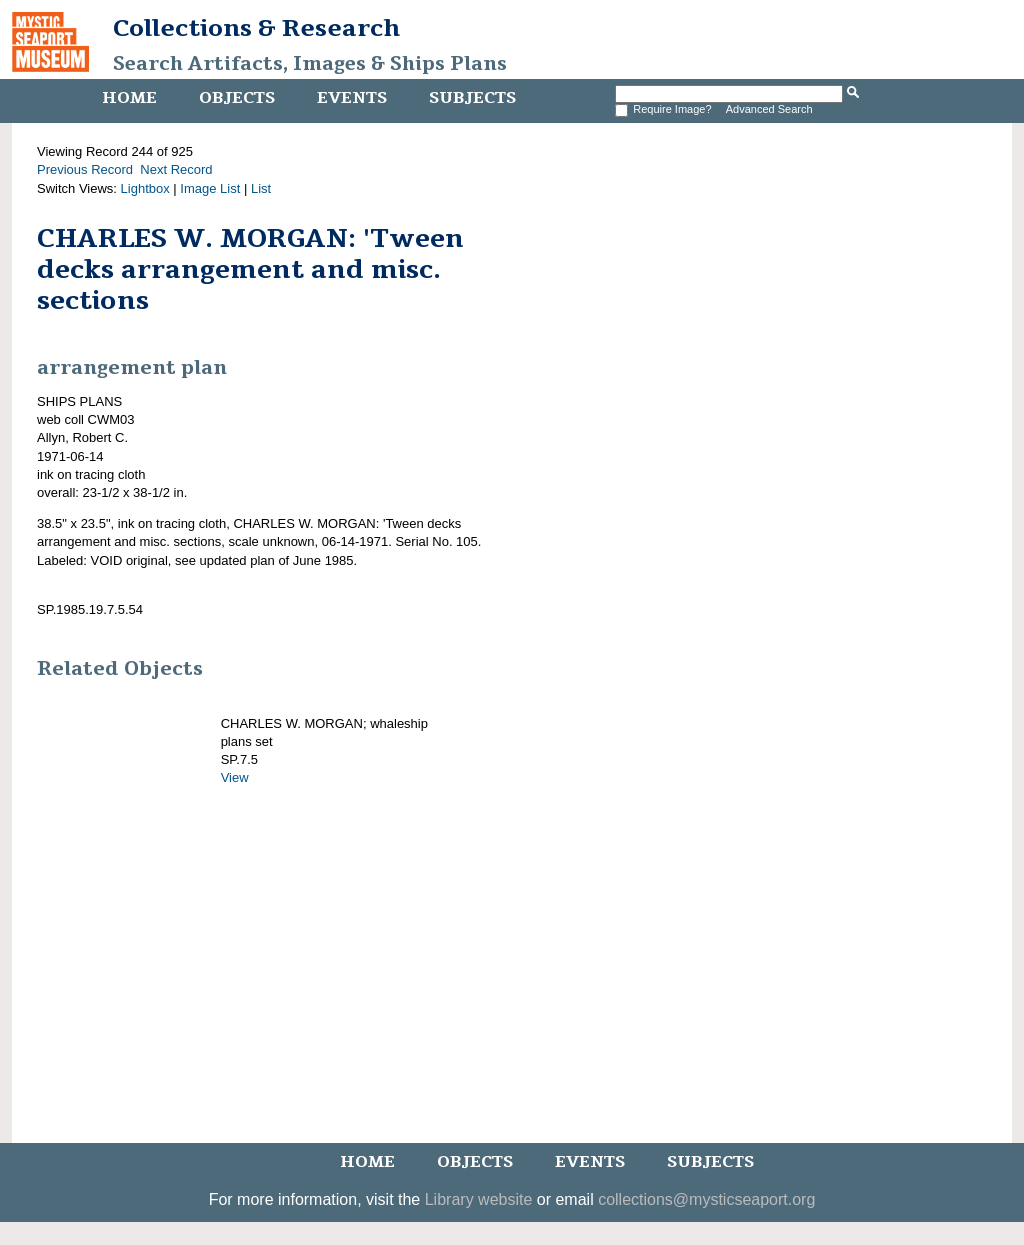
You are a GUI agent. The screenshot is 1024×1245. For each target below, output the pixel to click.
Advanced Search (769, 109)
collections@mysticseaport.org (706, 1199)
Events (352, 98)
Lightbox (145, 188)
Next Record (176, 169)
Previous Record (85, 169)
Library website (479, 1199)
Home (129, 98)
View (235, 777)
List (261, 188)
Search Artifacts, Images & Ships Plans (310, 64)
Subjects (472, 98)
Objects (237, 98)
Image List (210, 188)
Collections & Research (256, 28)
